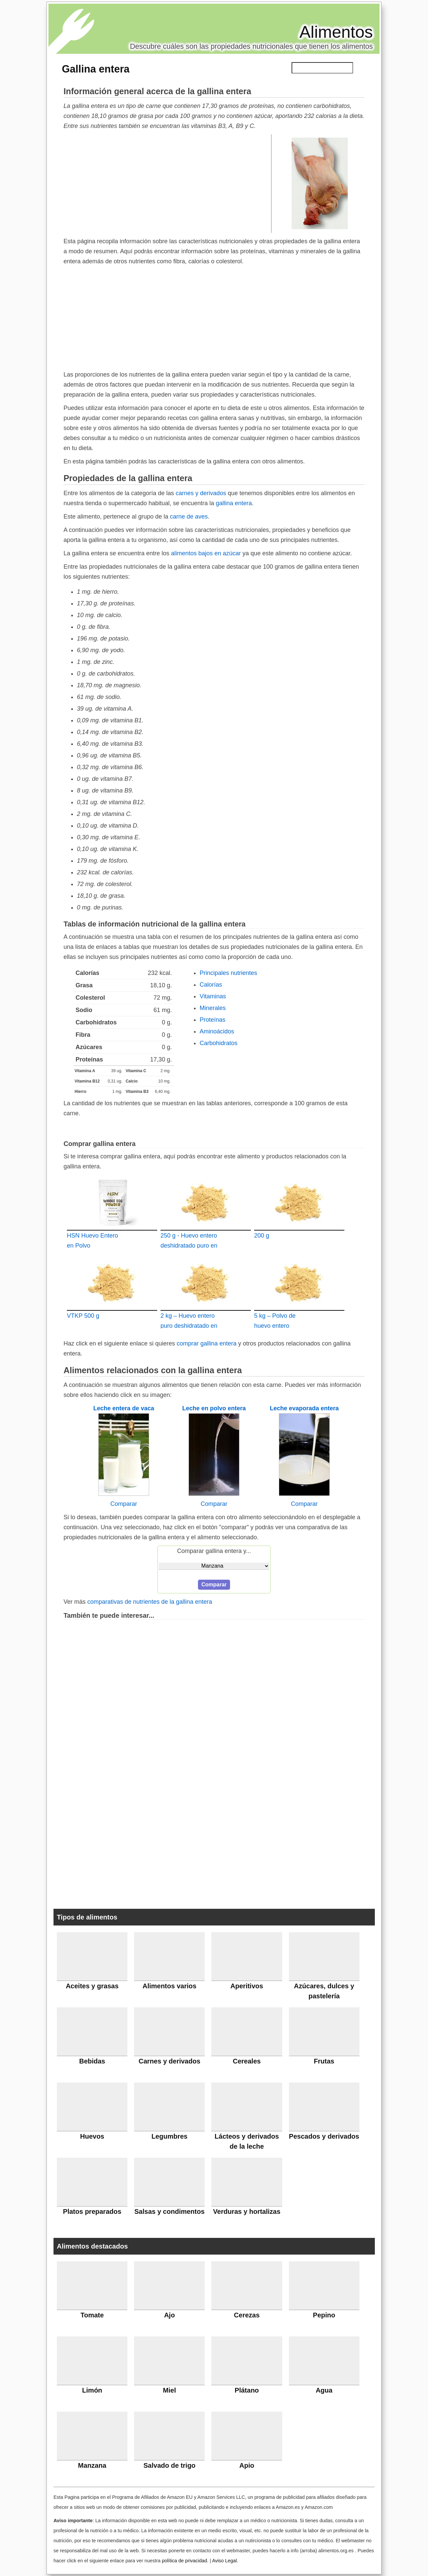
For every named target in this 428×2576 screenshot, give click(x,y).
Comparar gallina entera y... (214, 1551)
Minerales (213, 1008)
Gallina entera (95, 69)
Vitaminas (213, 996)
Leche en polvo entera (214, 1408)
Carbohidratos (218, 1043)
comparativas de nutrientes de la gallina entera (149, 1601)
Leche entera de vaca (123, 1408)
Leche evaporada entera (304, 1408)
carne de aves (189, 516)
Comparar (123, 1503)
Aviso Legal (224, 2560)
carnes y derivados (201, 493)
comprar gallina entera (206, 1343)
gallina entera (234, 503)
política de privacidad (184, 2560)
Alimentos (336, 32)
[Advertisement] (167, 183)
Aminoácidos (217, 1031)
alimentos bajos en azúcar (206, 553)
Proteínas (212, 1019)
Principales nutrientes (228, 973)
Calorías (211, 984)
